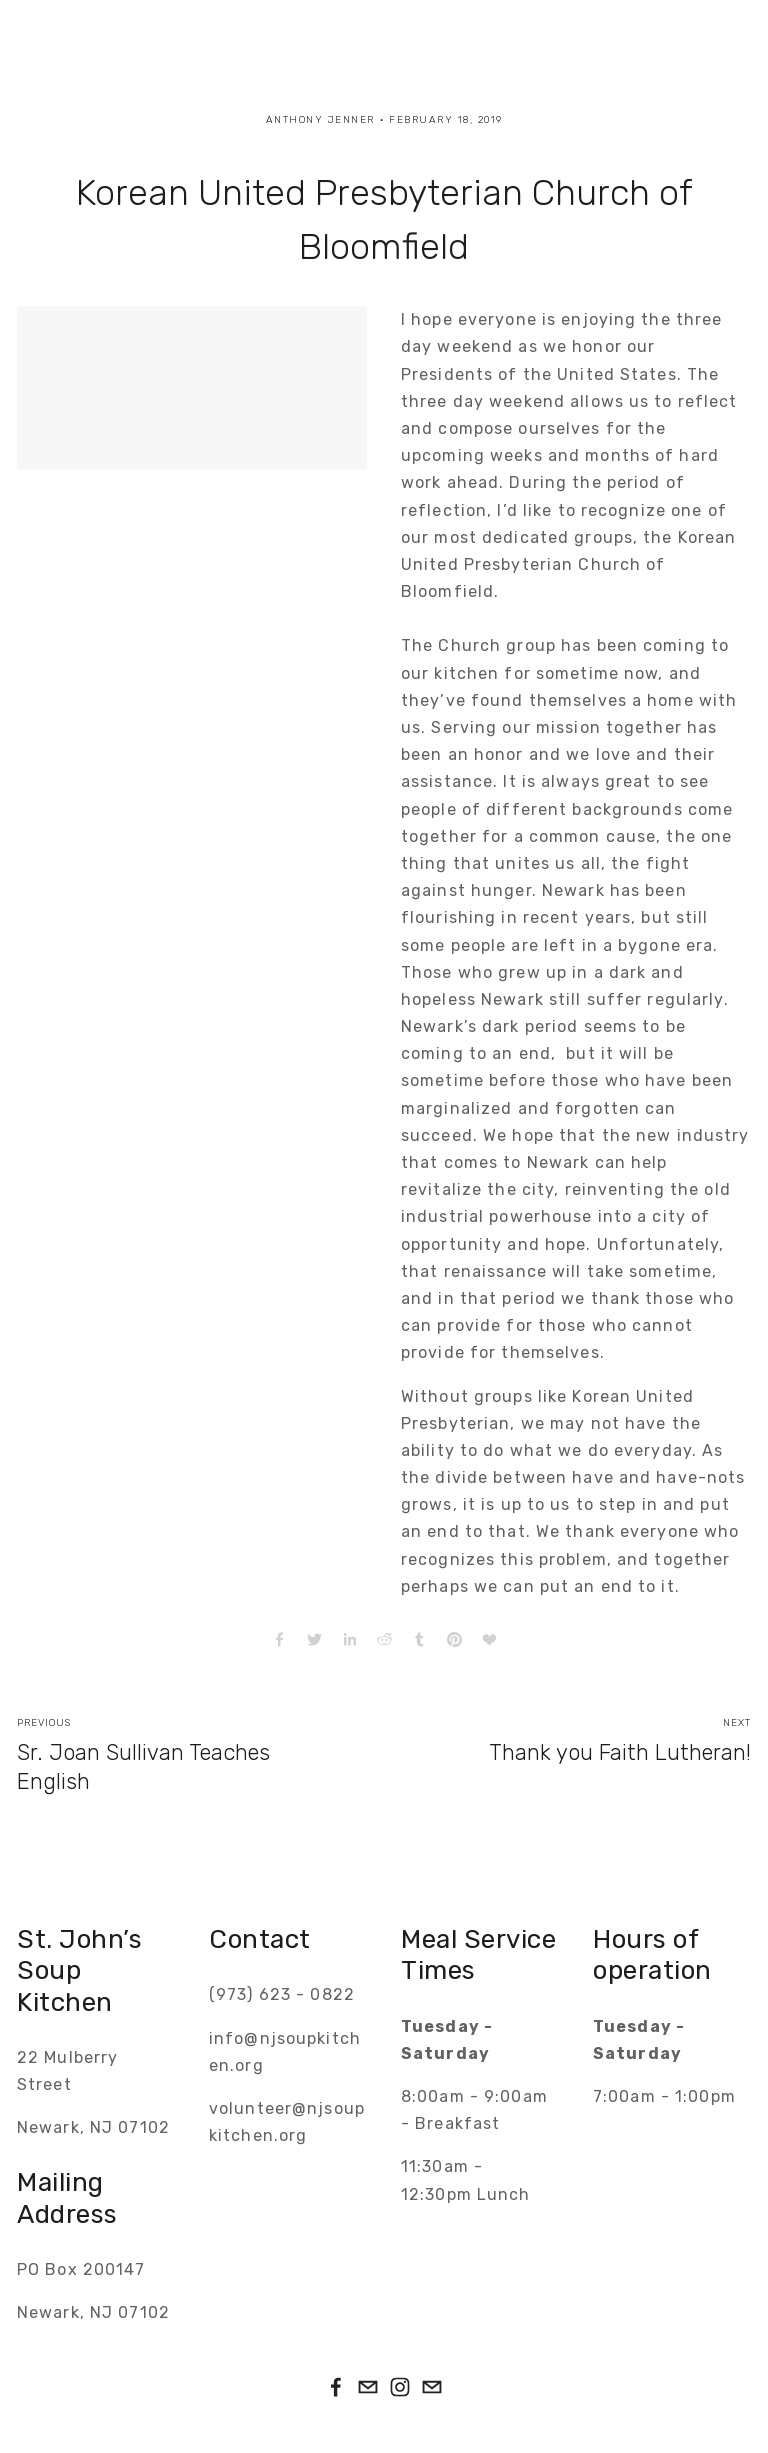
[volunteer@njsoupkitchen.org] (368, 2387)
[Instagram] (400, 2387)
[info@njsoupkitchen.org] (432, 2387)
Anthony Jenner (320, 120)
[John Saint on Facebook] (336, 2387)
